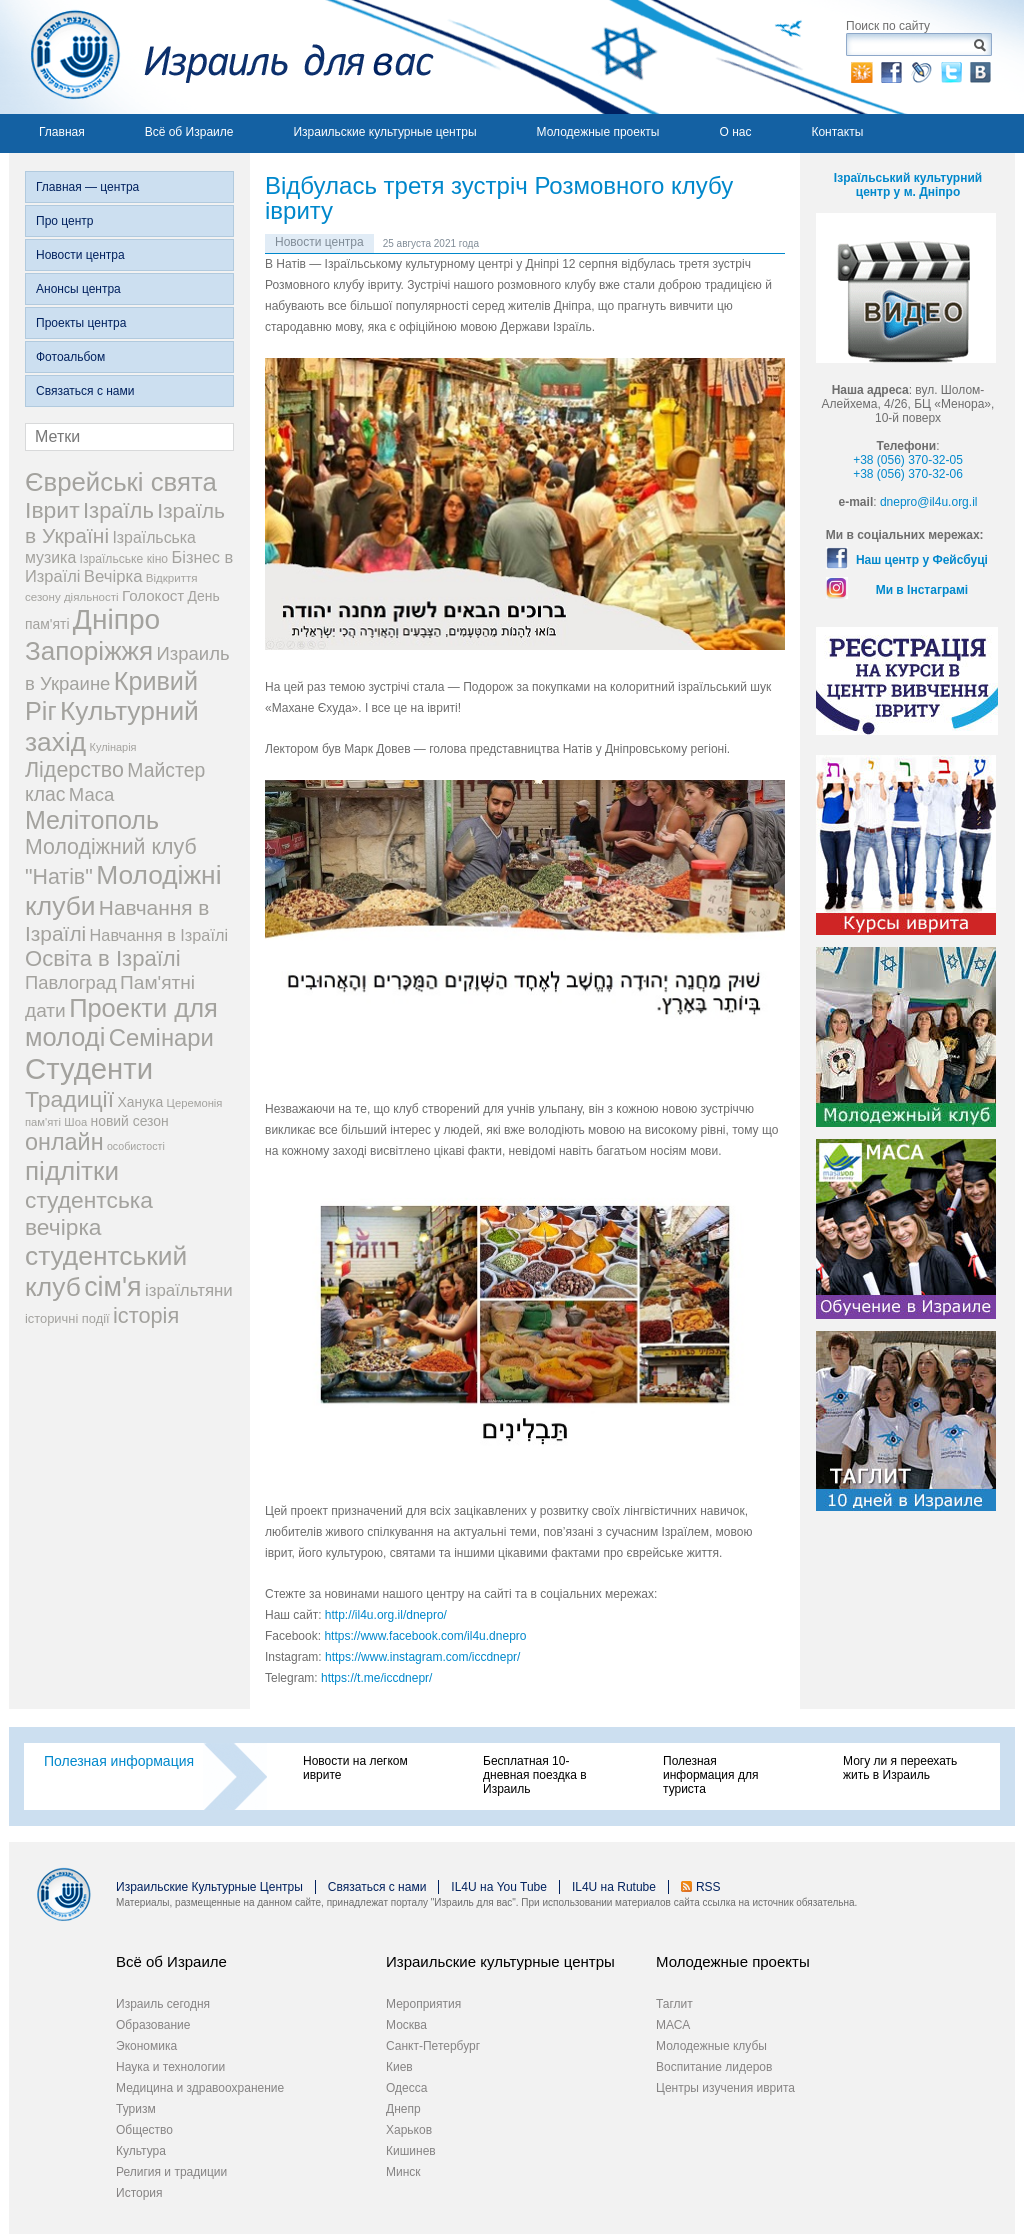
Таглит (674, 2004)
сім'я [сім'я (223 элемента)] (112, 1287)
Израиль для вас (221, 57)
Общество (144, 2130)
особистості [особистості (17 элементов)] (136, 1146)
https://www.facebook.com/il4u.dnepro (425, 1636)
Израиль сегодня (163, 2004)
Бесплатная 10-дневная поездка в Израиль (535, 1775)
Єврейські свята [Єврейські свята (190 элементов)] (121, 482)
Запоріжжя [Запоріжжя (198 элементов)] (89, 651)
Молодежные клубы (711, 2046)
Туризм (136, 2109)
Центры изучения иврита (725, 2088)
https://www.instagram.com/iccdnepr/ (422, 1657)
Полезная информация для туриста (710, 1775)
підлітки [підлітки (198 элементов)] (72, 1171)
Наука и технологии (170, 2067)
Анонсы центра (78, 289)
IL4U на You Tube (499, 1887)
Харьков (409, 2130)
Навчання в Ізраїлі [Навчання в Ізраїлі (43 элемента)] (159, 935)
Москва (406, 2025)
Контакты (837, 132)
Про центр (65, 221)
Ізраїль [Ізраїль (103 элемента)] (118, 510)
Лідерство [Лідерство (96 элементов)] (74, 770)
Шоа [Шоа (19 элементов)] (75, 1122)
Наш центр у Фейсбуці (922, 560)
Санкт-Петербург (433, 2046)
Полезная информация (119, 1761)
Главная (62, 132)
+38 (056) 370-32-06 (908, 474)
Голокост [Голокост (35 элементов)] (153, 595)
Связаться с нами (85, 391)
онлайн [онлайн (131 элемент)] (64, 1142)
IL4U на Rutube (614, 1887)
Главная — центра (87, 187)
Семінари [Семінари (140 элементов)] (161, 1037)
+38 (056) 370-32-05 (908, 460)
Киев (399, 2067)
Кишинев (411, 2151)
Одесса (406, 2088)
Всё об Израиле (189, 132)
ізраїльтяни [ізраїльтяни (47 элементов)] (189, 1290)
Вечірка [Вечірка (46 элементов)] (113, 576)
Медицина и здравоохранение (200, 2088)
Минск (403, 2172)
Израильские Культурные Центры (209, 1887)
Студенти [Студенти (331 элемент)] (89, 1068)
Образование (153, 2025)
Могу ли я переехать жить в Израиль (900, 1768)
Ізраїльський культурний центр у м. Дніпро (908, 185)
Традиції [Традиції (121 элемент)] (69, 1099)
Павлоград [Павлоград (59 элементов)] (71, 982)
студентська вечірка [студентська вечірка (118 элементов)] (89, 1213)
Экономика (146, 2046)
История (139, 2193)
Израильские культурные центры (384, 132)
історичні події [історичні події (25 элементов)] (67, 1318)
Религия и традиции (171, 2172)
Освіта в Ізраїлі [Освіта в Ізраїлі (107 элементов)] (103, 958)
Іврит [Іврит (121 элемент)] (52, 510)
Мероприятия (423, 2004)
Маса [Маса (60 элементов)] (91, 794)
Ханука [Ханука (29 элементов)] (140, 1102)
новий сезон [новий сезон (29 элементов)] (130, 1121)
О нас (735, 132)
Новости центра (80, 255)
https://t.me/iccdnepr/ (376, 1678)
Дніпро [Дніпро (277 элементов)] (116, 619)
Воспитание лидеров (714, 2067)
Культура (141, 2151)
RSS (708, 1887)
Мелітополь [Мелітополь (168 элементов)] (92, 820)
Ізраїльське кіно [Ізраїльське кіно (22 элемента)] (124, 559)
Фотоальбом (70, 357)
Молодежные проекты (598, 132)
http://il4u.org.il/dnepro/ (386, 1615)
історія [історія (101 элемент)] (146, 1315)
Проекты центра (81, 323)
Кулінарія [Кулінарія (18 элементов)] (113, 747)
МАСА (673, 2025)
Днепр (403, 2109)
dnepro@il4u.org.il (929, 502)
